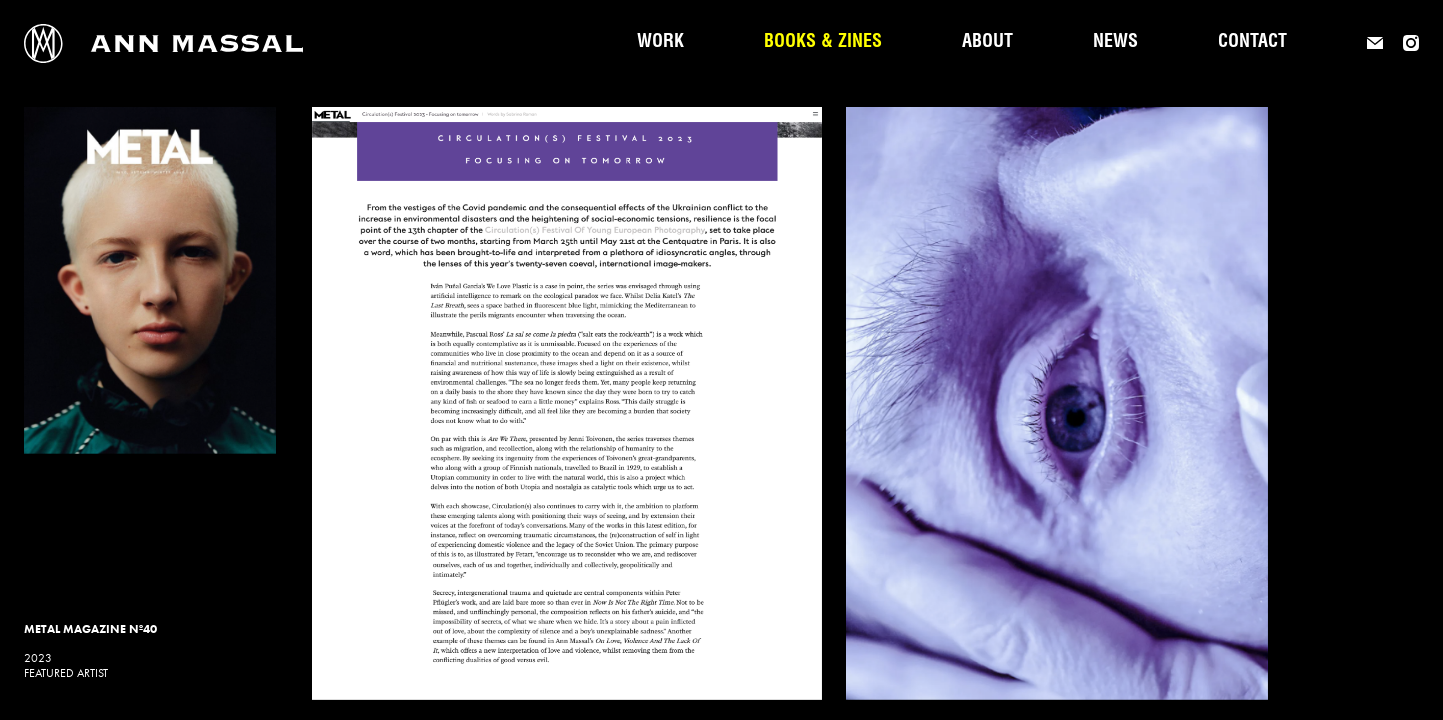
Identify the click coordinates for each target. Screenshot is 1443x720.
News (1115, 43)
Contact (1252, 43)
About (987, 43)
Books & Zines (823, 43)
